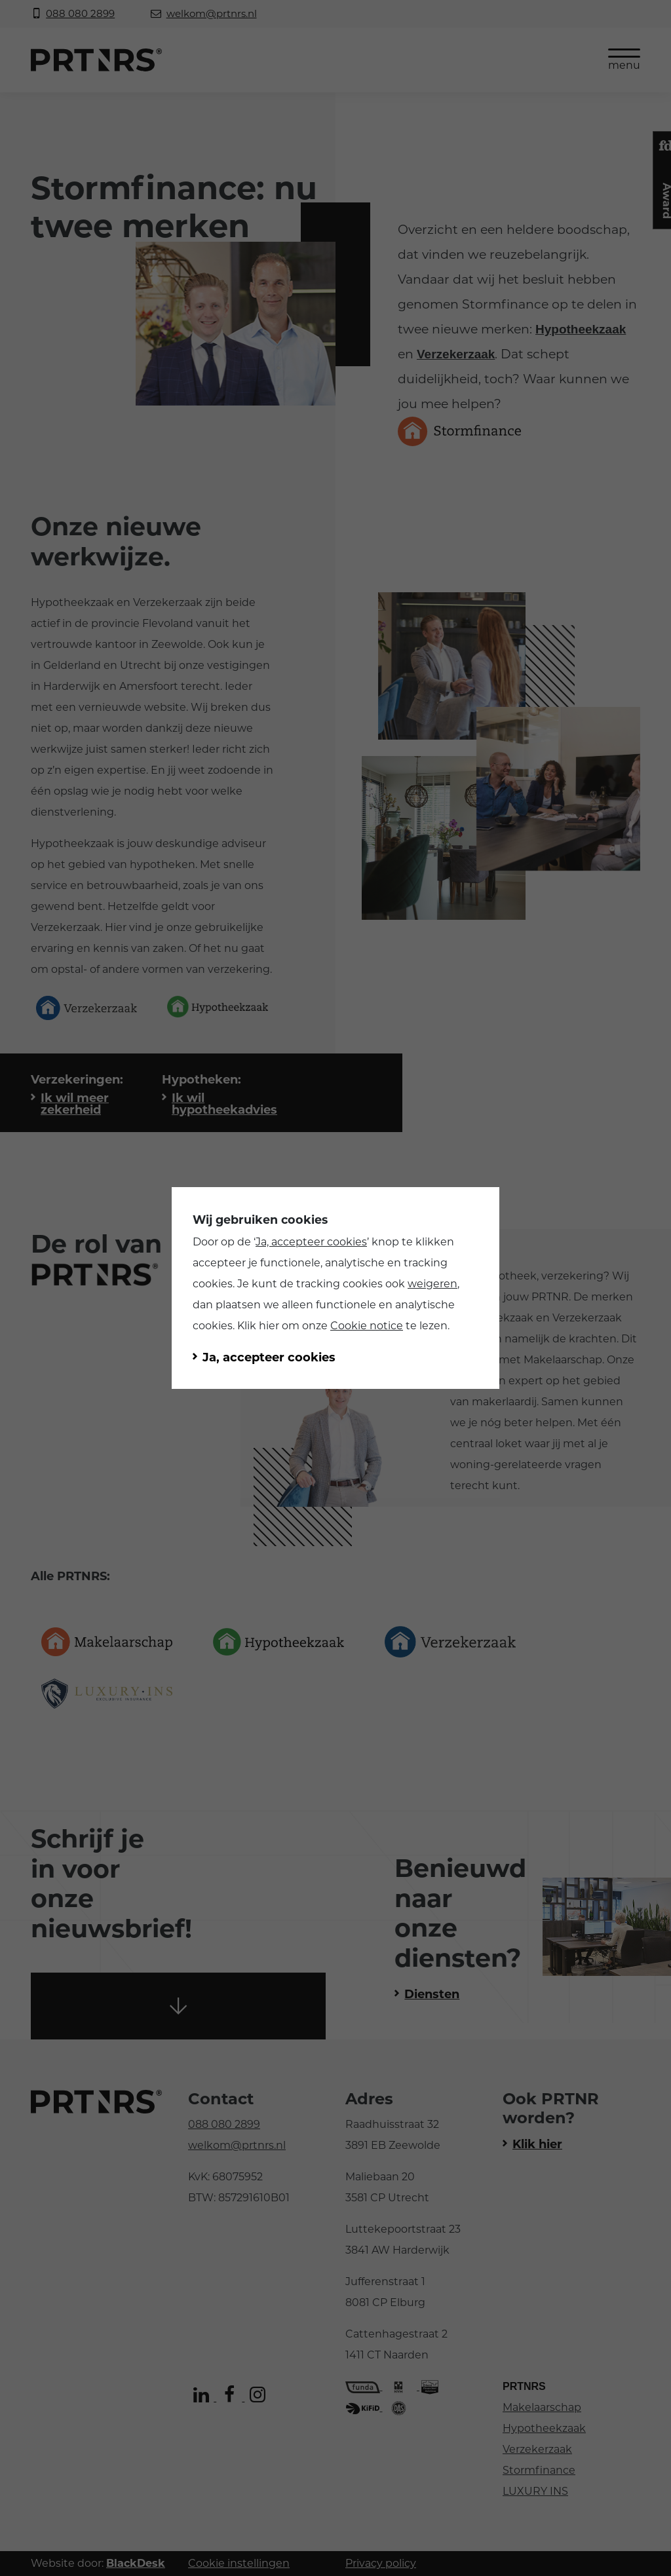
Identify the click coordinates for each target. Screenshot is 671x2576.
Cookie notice (366, 1325)
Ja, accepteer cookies (311, 1242)
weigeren (432, 1284)
